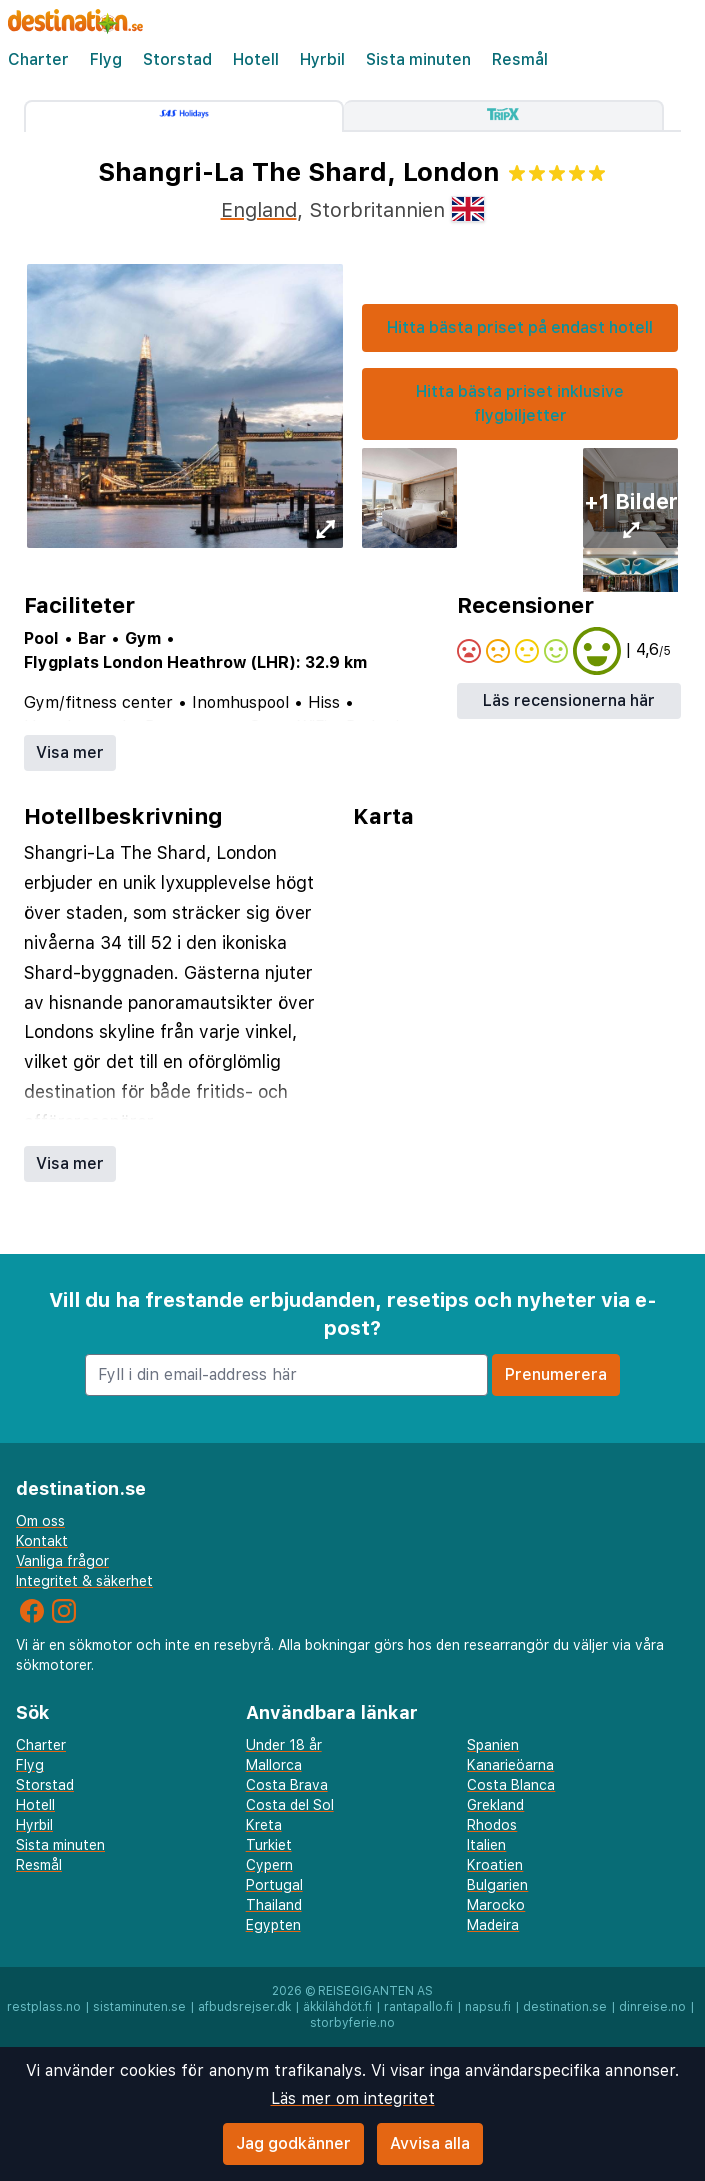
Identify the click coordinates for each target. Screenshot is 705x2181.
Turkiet (269, 1845)
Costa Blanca (511, 1785)
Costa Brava (287, 1785)
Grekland (495, 1805)
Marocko (496, 1905)
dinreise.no (652, 2007)
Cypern (269, 1865)
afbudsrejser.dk (244, 2007)
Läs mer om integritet (353, 2098)
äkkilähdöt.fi (337, 2007)
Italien (486, 1845)
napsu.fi (488, 2007)
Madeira (493, 1925)
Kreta (264, 1825)
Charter (38, 59)
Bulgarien (497, 1885)
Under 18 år (284, 1745)
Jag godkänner (293, 2143)
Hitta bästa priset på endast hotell (520, 327)
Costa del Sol (290, 1805)
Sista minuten (418, 59)
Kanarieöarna (510, 1765)
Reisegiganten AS (375, 1991)
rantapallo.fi (418, 2007)
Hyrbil (322, 59)
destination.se (565, 2007)
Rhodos (492, 1825)
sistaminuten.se (139, 2007)
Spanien (493, 1745)
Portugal (274, 1885)
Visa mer (70, 752)
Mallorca (274, 1765)
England (259, 210)
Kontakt (42, 1541)
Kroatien (495, 1865)
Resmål (520, 59)
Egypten (273, 1925)
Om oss (40, 1521)
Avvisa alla (430, 2143)
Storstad (177, 59)
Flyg (106, 59)
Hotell (256, 59)
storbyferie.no (352, 2023)
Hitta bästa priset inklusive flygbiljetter (520, 403)
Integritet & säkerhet (84, 1581)
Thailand (274, 1905)
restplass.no (44, 2007)
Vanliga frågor (62, 1561)
